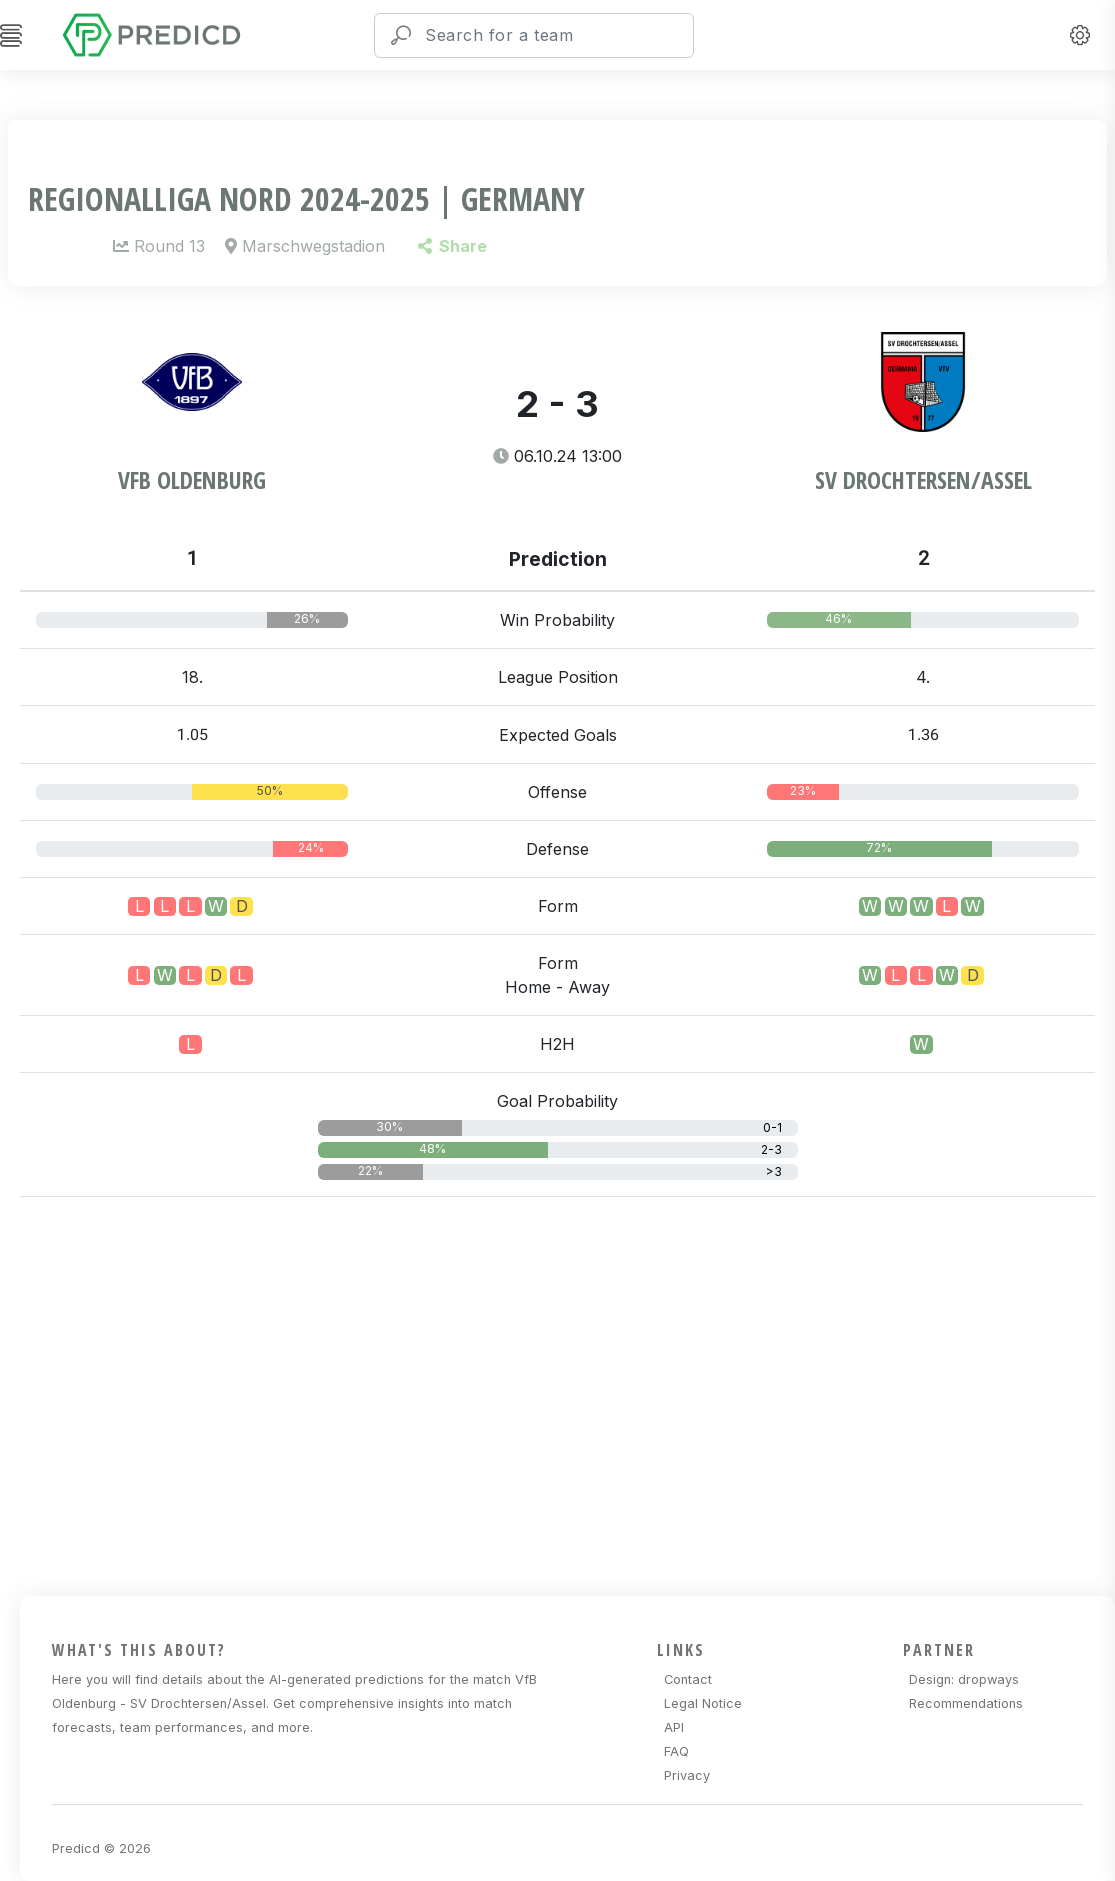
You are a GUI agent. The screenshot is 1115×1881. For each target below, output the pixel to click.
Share (452, 246)
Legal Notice (703, 1703)
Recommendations (966, 1703)
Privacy (687, 1775)
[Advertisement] (567, 1393)
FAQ (676, 1751)
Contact (688, 1679)
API (674, 1727)
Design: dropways (964, 1679)
